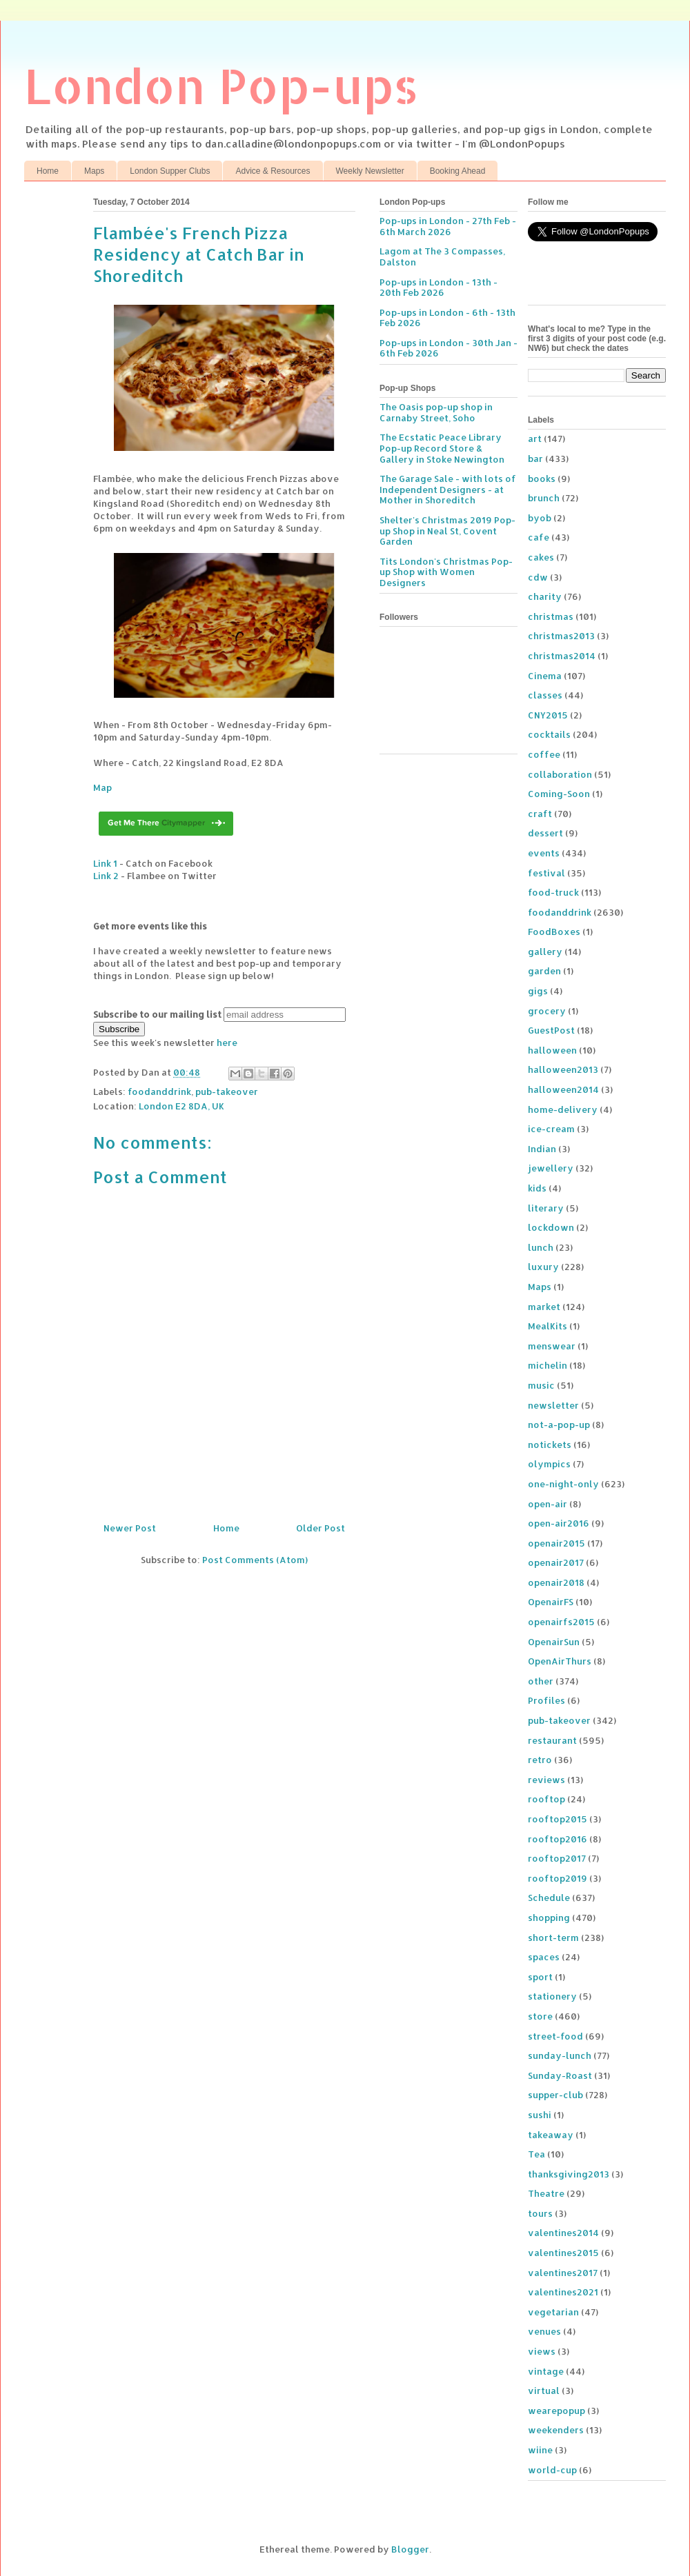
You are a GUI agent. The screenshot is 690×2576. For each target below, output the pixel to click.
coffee (544, 754)
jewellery (550, 1168)
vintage (546, 2371)
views (541, 2351)
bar (535, 458)
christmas (550, 616)
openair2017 (556, 1562)
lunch (540, 1247)
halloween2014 (563, 1089)
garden (544, 970)
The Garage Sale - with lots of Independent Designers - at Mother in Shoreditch (447, 489)
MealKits (547, 1325)
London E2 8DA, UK (181, 1105)
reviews (546, 1779)
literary (546, 1208)
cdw (538, 577)
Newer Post (129, 1527)
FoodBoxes (554, 931)
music (541, 1385)
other (540, 1681)
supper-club (555, 2094)
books (541, 478)
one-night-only (563, 1483)
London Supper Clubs (170, 171)
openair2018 (556, 1582)
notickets (549, 1444)
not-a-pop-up (559, 1424)
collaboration (560, 774)
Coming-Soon (559, 793)
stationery (552, 1996)
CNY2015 (548, 715)
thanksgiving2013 (568, 2174)
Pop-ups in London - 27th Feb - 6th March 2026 (447, 226)
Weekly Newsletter (370, 171)
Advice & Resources (272, 171)
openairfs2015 (561, 1621)
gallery (545, 951)
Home (48, 171)
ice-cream (551, 1128)
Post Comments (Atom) (255, 1559)
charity (545, 596)
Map (102, 787)
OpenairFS (550, 1601)
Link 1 (105, 863)
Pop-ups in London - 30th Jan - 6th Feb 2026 (448, 348)
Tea (536, 2154)
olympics (549, 1463)
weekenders (556, 2429)
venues (544, 2331)
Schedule (549, 1897)
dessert (545, 832)
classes (545, 695)
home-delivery (563, 1109)
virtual (544, 2390)
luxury (543, 1266)
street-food (555, 2036)
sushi (539, 2114)
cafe (538, 537)
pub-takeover (226, 1091)
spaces (544, 1956)
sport (540, 1976)
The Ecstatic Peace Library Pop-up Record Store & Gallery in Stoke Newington (441, 448)
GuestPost (551, 1030)
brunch (544, 497)
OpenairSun (554, 1641)
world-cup (552, 2469)
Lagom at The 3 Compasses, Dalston (442, 256)
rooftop (546, 1798)
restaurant (552, 1740)
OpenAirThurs (559, 1661)
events (544, 852)
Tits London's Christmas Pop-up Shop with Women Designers (446, 572)
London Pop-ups (221, 85)
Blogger (410, 2549)
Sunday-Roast (560, 2075)
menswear (551, 1345)
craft (540, 813)
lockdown (551, 1227)
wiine (540, 2449)
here (227, 1042)
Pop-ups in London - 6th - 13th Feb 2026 (447, 318)
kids (537, 1188)
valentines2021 (563, 2291)
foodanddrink (159, 1091)
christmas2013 (561, 635)
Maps (94, 171)
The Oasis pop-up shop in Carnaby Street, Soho (436, 412)
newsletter (553, 1405)
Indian (542, 1148)
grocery (547, 1010)
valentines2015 (563, 2252)
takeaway (550, 2134)
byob (539, 517)
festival (546, 872)
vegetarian (553, 2311)
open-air (547, 1503)
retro (540, 1759)
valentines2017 (563, 2272)
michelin (547, 1365)
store (540, 2016)
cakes (541, 557)
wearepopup (556, 2410)
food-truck (553, 892)
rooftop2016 (557, 1838)
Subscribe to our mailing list (157, 1014)
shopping (549, 1917)
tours (540, 2213)
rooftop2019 (557, 1878)
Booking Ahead (458, 171)
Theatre (546, 2193)
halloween (552, 1050)
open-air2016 (558, 1523)
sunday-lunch (559, 2055)
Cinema (545, 675)
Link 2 (106, 875)
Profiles (546, 1700)
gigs (538, 990)
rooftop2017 (557, 1858)
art (535, 438)
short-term (553, 1937)
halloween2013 (563, 1069)
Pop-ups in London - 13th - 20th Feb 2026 (438, 287)
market (544, 1306)
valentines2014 (563, 2232)
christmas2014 (561, 655)
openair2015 (556, 1543)
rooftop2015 (557, 1818)
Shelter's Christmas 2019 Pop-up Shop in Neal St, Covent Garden (447, 530)
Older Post (320, 1527)
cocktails (549, 734)
